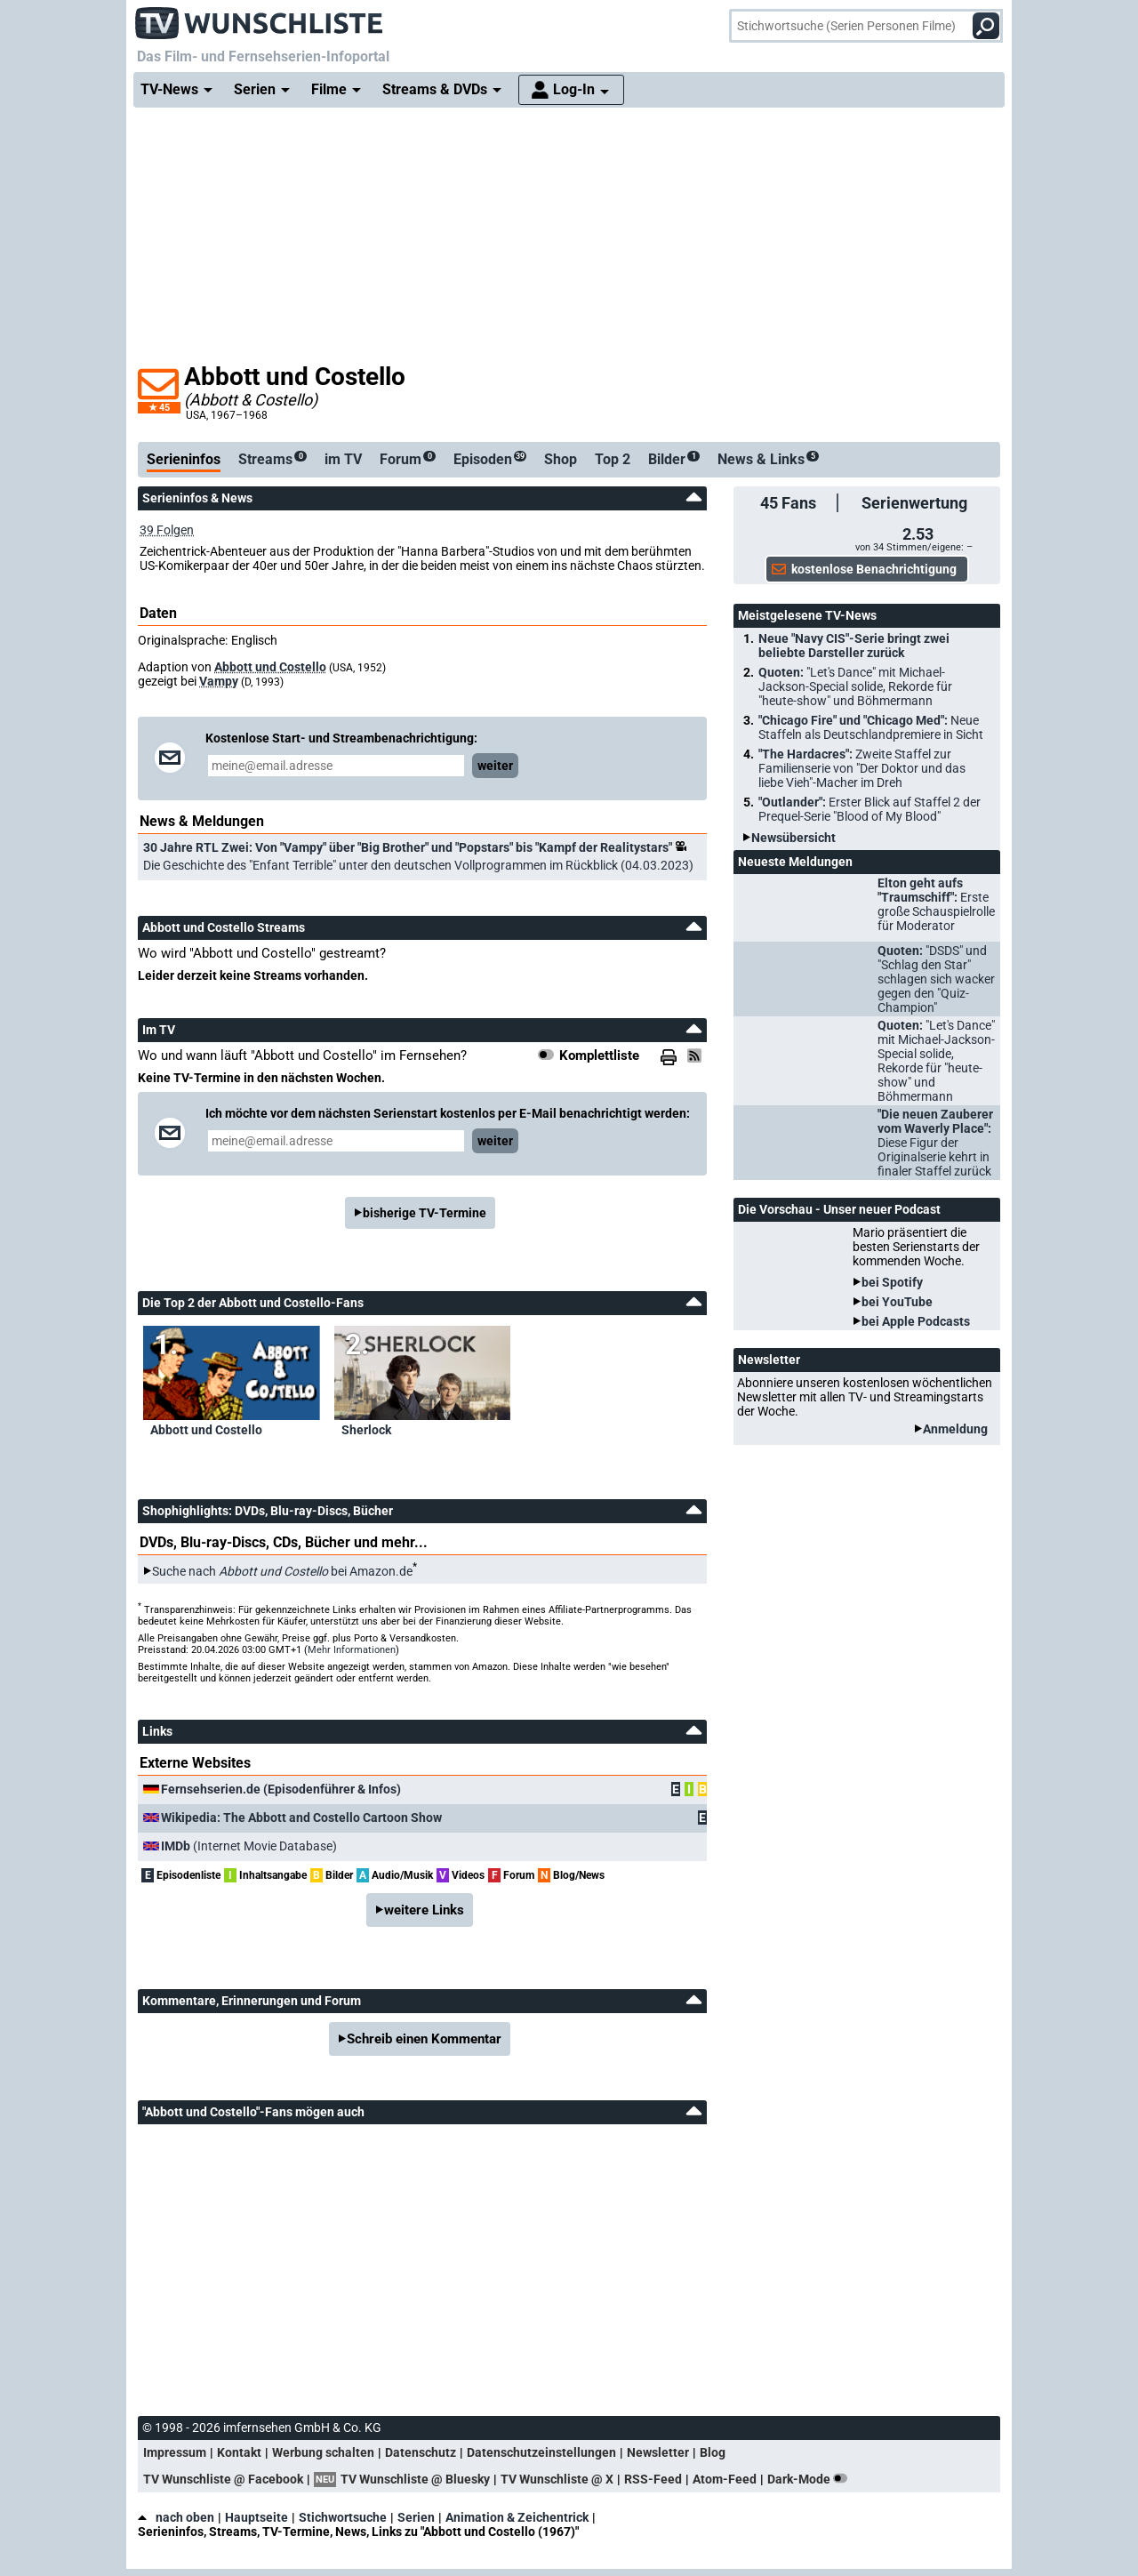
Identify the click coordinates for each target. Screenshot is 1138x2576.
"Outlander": (869, 809)
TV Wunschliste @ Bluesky (415, 2479)
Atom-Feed (725, 2479)
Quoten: (855, 686)
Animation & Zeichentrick (517, 2517)
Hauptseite (256, 2517)
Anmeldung (955, 1429)
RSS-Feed (653, 2479)
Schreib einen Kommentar (424, 2039)
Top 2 (612, 459)
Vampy (218, 681)
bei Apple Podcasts (916, 1321)
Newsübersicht (793, 838)
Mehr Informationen (352, 1650)
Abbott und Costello (270, 667)
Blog (712, 2452)
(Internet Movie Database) (249, 1846)
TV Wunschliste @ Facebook (223, 2479)
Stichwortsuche (343, 2517)
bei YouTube (897, 1302)
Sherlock (366, 1430)
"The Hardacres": (862, 768)
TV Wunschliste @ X (557, 2479)
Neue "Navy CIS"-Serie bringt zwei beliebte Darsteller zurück (854, 645)
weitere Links (424, 1910)
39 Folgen (167, 530)
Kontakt (239, 2452)
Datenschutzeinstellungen (541, 2452)
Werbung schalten (323, 2452)
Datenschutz (420, 2452)
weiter (495, 765)
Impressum (174, 2452)
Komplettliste (599, 1055)
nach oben (176, 2517)
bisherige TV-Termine (424, 1213)
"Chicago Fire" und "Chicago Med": (870, 727)
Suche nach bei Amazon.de (282, 1571)
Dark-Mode (810, 2479)
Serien (416, 2517)
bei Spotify (892, 1282)
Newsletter (658, 2452)
